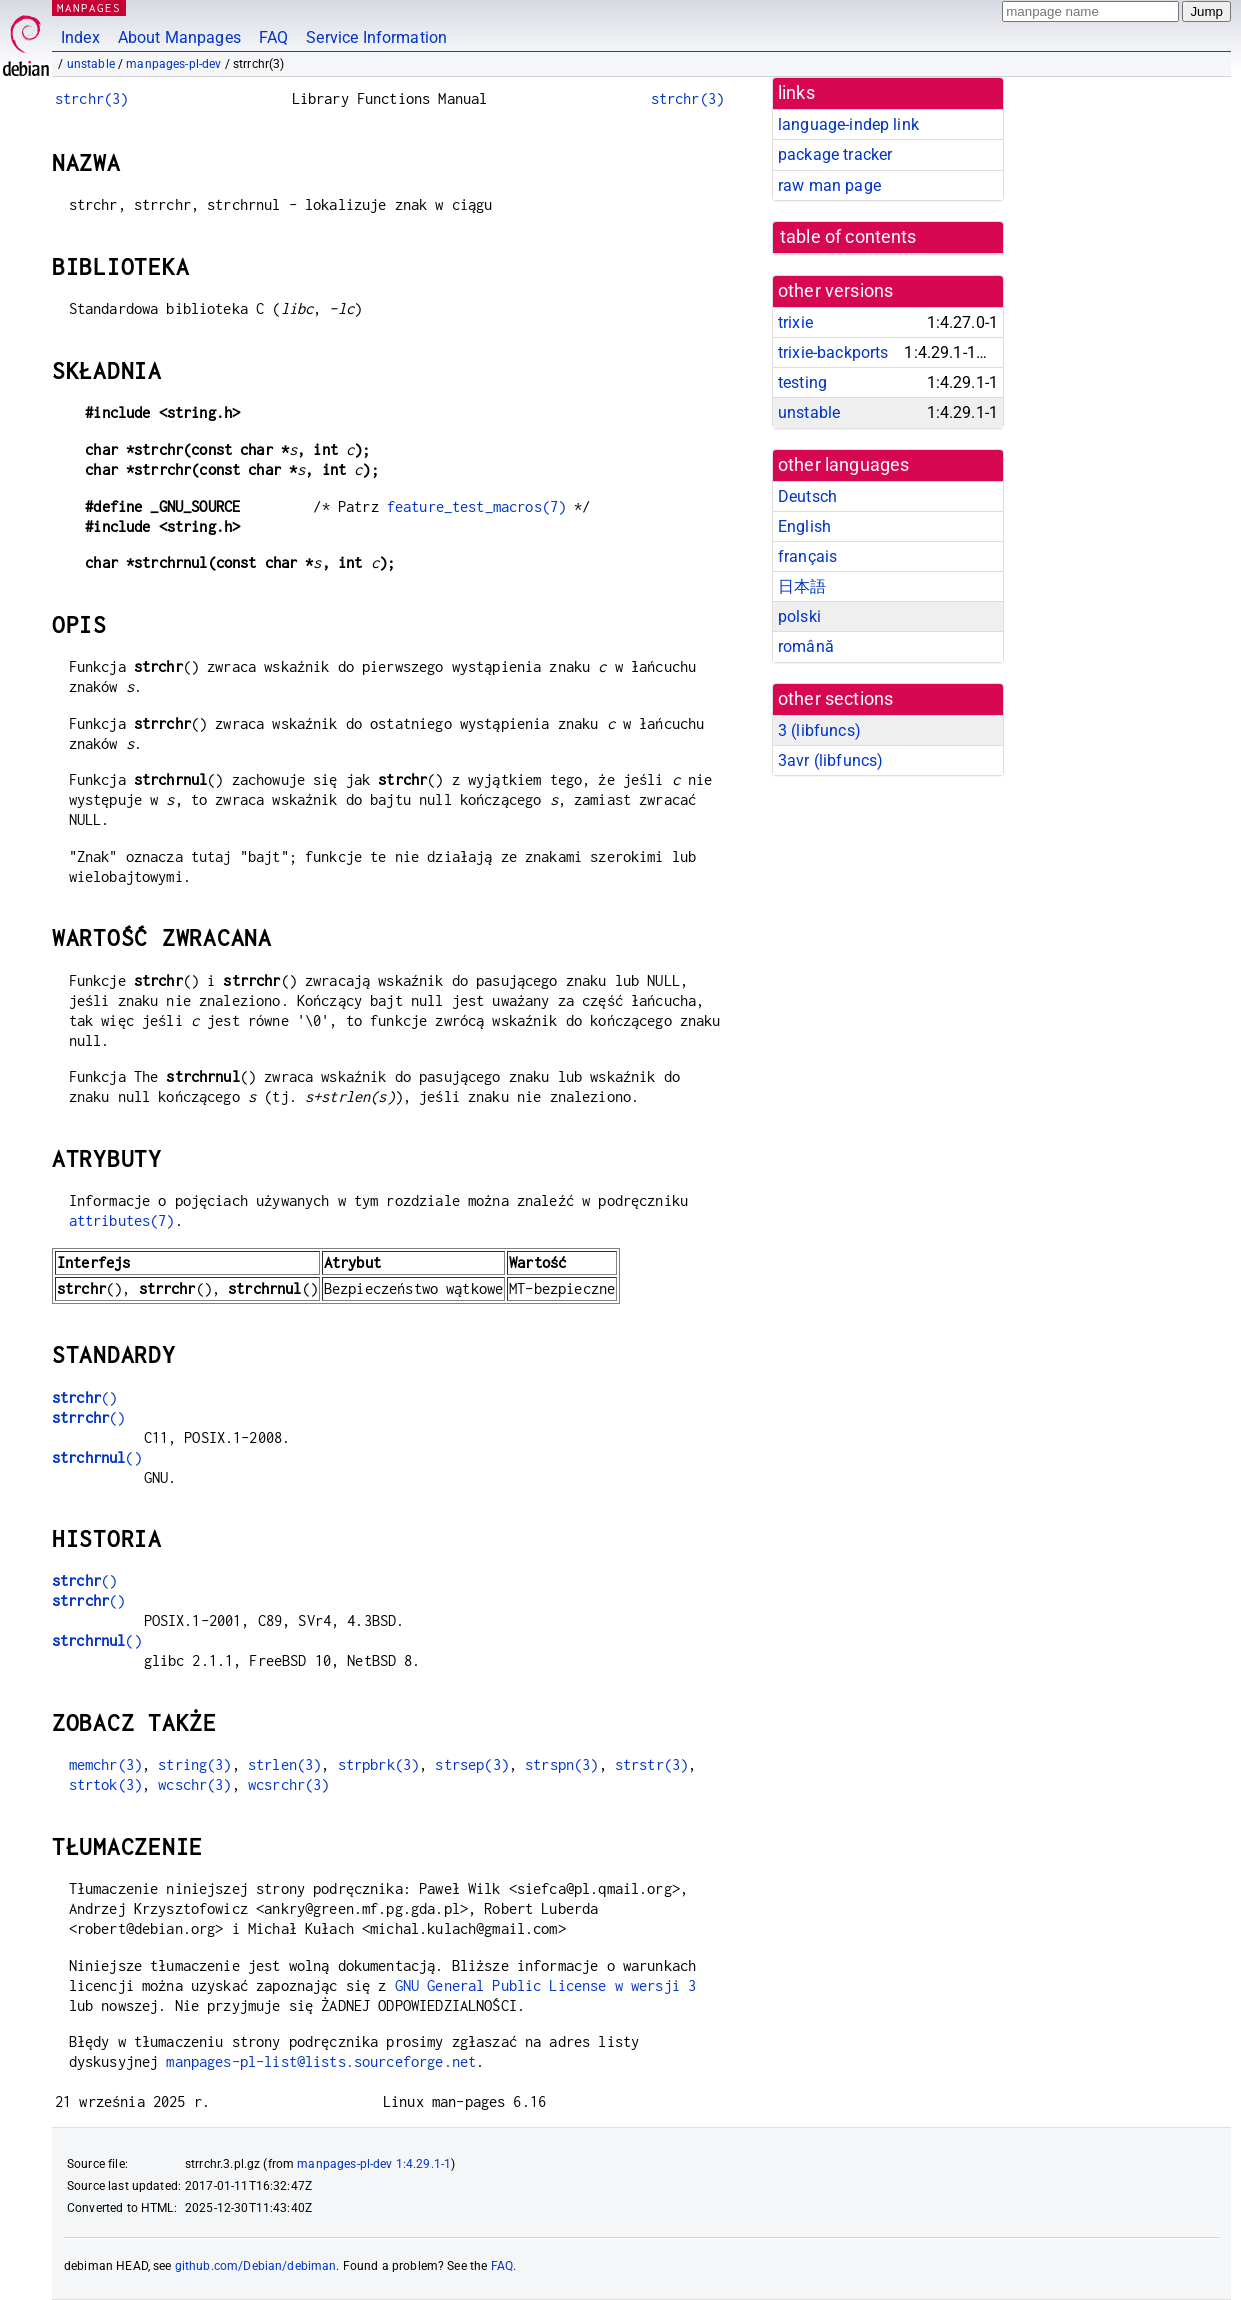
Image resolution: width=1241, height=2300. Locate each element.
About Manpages (179, 37)
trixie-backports (833, 352)
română (806, 646)
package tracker (835, 154)
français (807, 556)
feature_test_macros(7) (476, 506)
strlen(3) (284, 1764)
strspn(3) (561, 1764)
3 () (819, 730)
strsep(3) (471, 1764)
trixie (795, 322)
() (84, 1397)
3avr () (830, 760)
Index (80, 37)
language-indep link (848, 124)
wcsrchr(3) (289, 1784)
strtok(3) (105, 1784)
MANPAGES (89, 7)
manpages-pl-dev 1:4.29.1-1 (374, 2164)
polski (799, 616)
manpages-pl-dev (173, 64)
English (804, 526)
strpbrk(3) (379, 1764)
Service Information (376, 37)
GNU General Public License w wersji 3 (546, 1985)
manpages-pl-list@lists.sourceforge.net (321, 2061)
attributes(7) (122, 1220)
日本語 (802, 586)
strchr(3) (91, 98)
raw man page (829, 185)
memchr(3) (105, 1764)
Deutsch (807, 496)
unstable (91, 64)
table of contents (848, 237)
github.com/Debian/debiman (256, 2266)
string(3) (194, 1764)
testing (802, 382)
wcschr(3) (194, 1784)
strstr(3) (651, 1764)
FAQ (273, 37)
